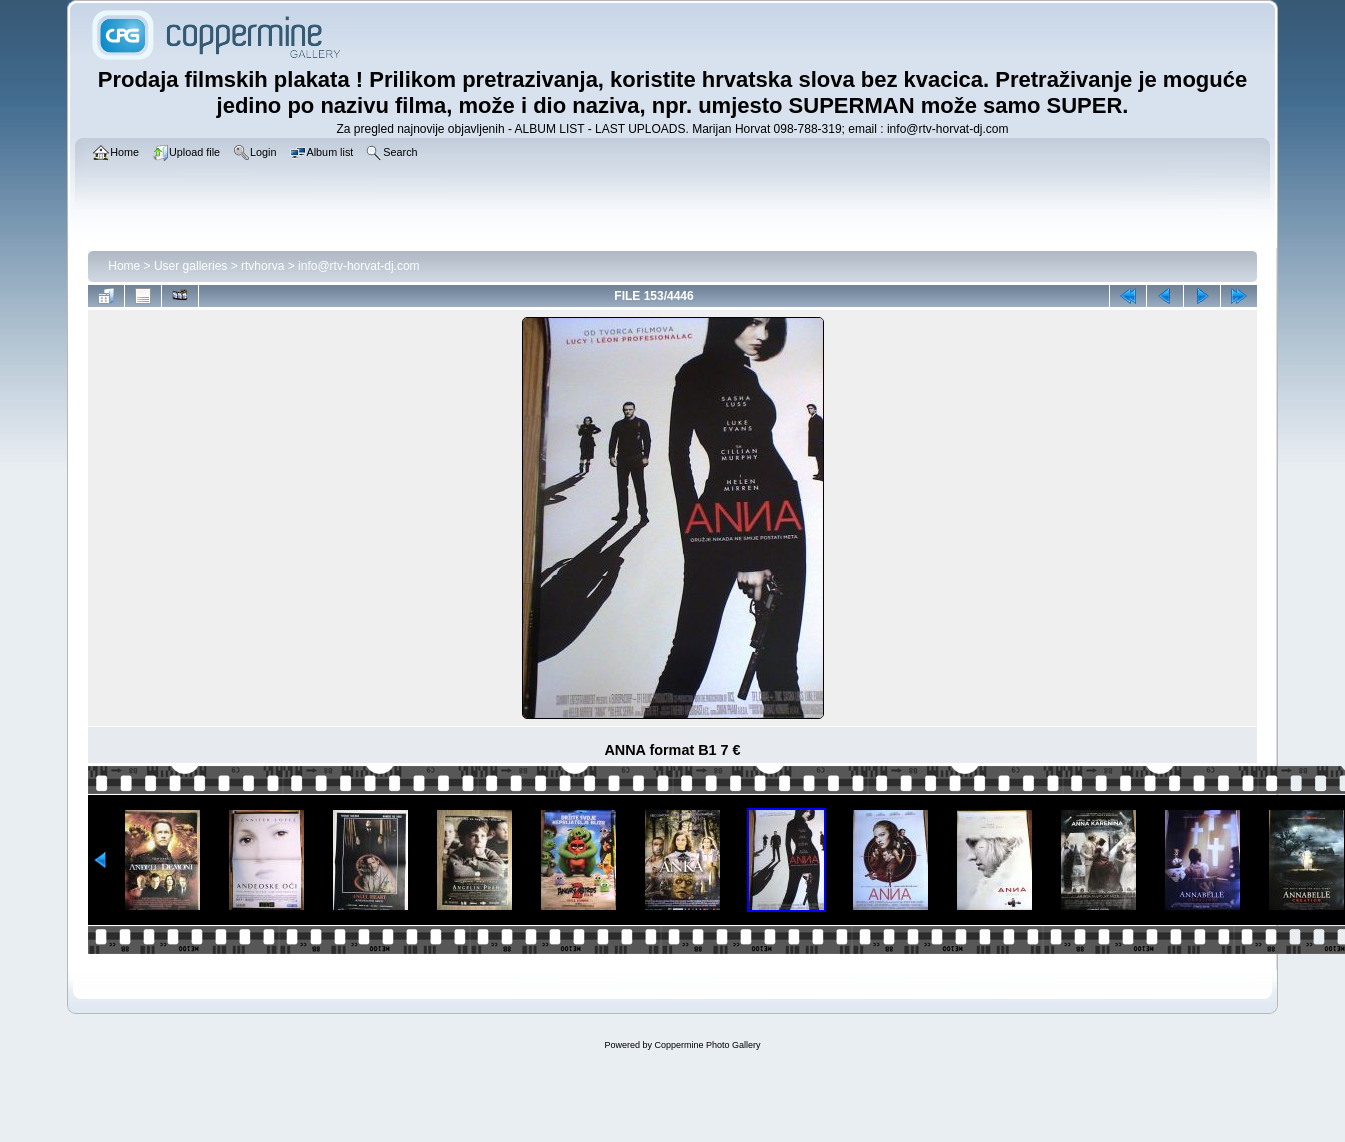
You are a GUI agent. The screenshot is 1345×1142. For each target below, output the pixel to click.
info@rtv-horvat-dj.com (359, 266)
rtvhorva (262, 266)
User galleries (190, 266)
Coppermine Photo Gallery (707, 1045)
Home (124, 266)
